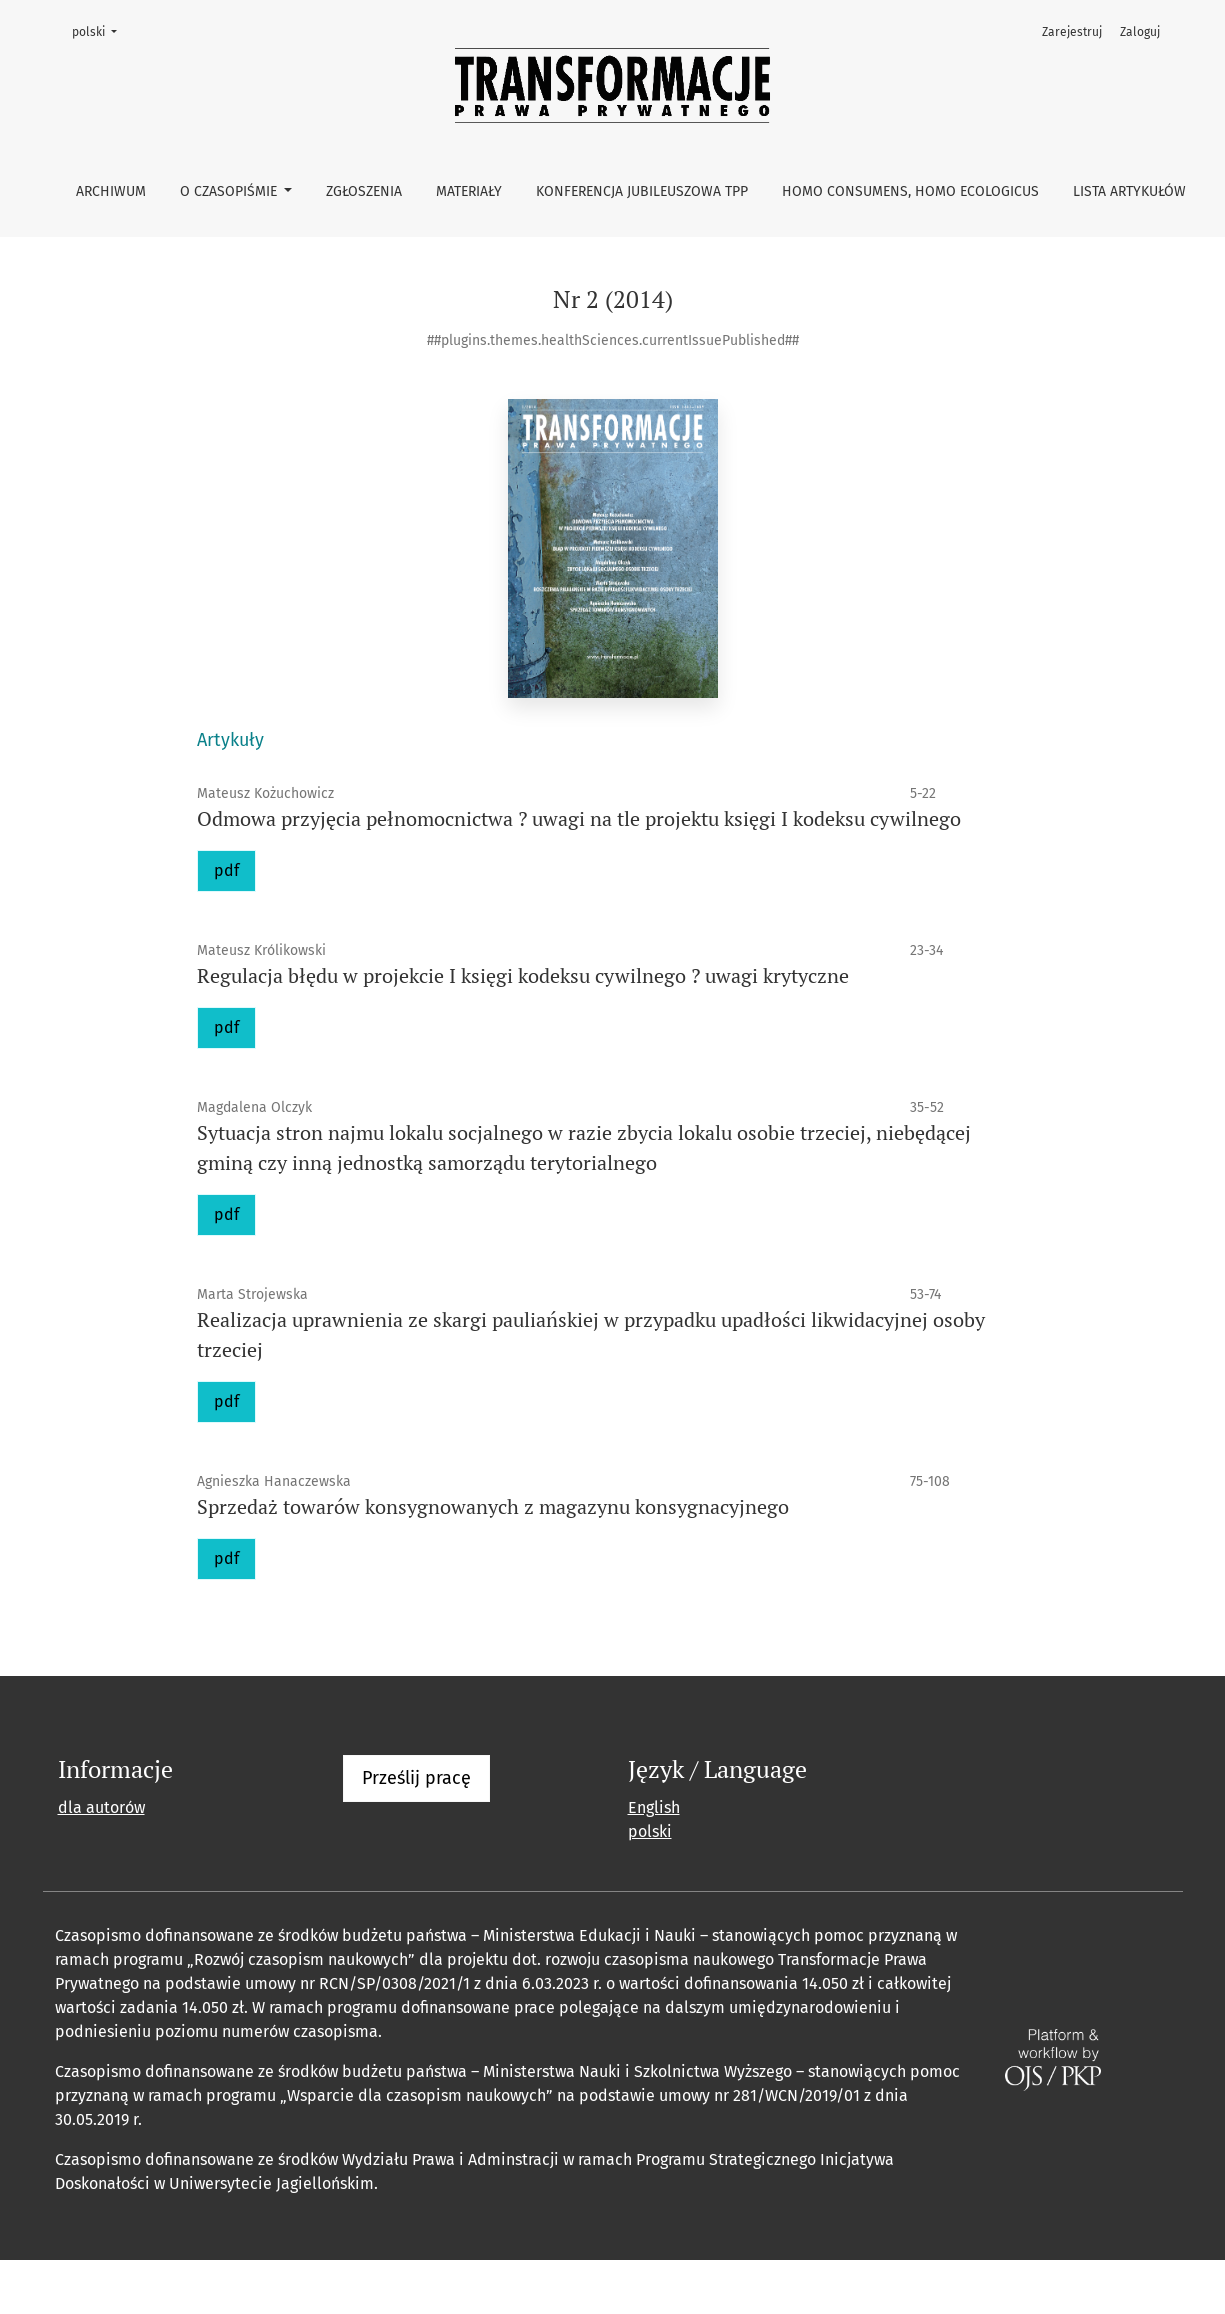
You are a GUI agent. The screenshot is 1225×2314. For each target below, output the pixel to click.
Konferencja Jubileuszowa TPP (642, 191)
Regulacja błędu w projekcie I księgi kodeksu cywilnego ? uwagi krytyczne (523, 975)
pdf (226, 870)
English (654, 1807)
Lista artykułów (1129, 191)
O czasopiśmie (230, 191)
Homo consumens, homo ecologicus (910, 191)
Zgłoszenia (364, 191)
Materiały (469, 191)
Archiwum (111, 191)
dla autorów (101, 1807)
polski (100, 30)
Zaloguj (1140, 32)
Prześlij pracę (416, 1778)
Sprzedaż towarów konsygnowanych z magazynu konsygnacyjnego (493, 1506)
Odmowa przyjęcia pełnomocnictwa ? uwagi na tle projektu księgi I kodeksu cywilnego (579, 818)
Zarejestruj (1072, 32)
